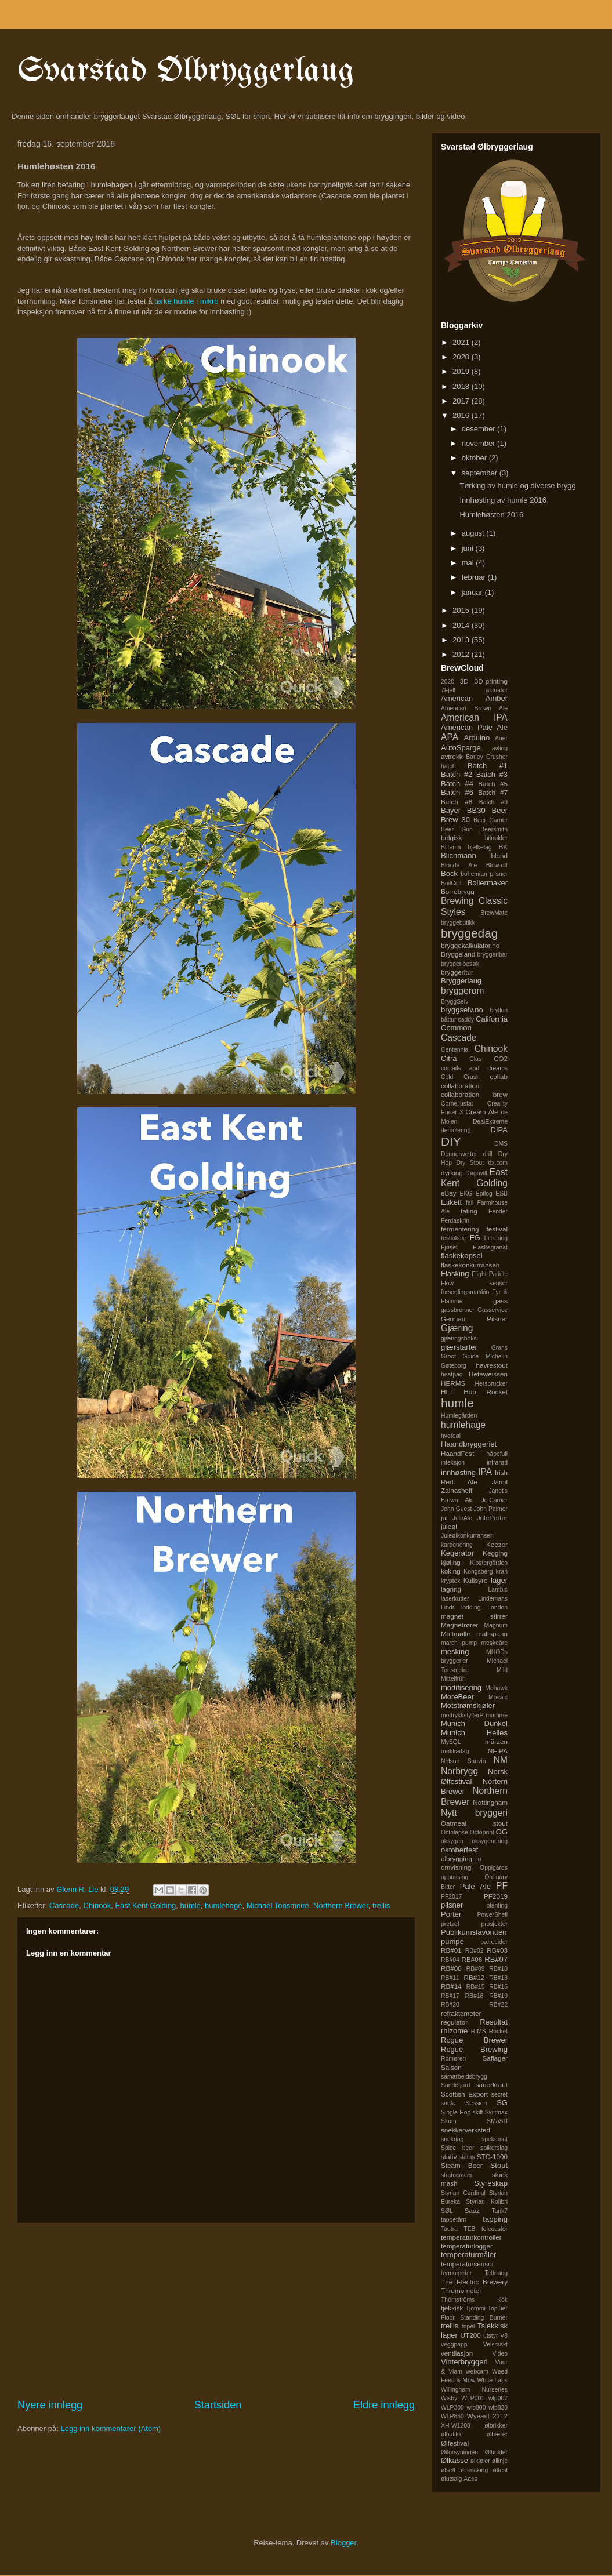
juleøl (449, 1526)
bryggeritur (457, 972)
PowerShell (492, 1915)
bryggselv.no (462, 1009)
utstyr (490, 2335)
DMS (501, 1143)
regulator (454, 2022)
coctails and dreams (474, 1068)
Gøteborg (453, 1366)
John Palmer (490, 1509)
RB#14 (451, 1986)
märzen (496, 1741)
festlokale (453, 1238)
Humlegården (459, 1415)
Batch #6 (457, 792)
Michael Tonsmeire (278, 1905)
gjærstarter (459, 1347)
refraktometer (461, 2013)
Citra (449, 1058)
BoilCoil (451, 883)
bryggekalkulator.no (470, 945)
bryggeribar (492, 954)
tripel (468, 2326)
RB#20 (450, 2004)
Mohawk (496, 1688)
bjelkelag (480, 847)
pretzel (450, 1924)
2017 (462, 401)
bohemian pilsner (484, 874)
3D (464, 681)
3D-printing (491, 681)
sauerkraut (492, 2084)
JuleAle (462, 1518)
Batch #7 (493, 792)
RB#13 (498, 1978)
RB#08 (451, 1968)
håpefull (497, 1454)
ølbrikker (496, 2425)
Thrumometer (461, 2290)
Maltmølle (455, 1633)
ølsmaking (474, 2470)
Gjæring (457, 1328)
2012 (462, 654)
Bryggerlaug (461, 980)
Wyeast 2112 (487, 2415)
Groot (448, 1356)
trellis (381, 1905)
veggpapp (454, 2344)
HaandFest (457, 1453)
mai (469, 562)
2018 (462, 386)
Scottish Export (464, 2094)
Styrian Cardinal (463, 2193)
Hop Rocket (485, 1392)
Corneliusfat (457, 1103)
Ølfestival (455, 2443)
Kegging (495, 1553)
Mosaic (498, 1697)
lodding (471, 1607)
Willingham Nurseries (474, 2389)
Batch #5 (493, 783)
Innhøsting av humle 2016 (502, 500)
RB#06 (471, 1959)
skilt (478, 2112)
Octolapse (454, 1832)
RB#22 (498, 2004)
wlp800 (476, 2407)
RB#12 (473, 1977)
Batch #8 (456, 801)
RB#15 (475, 1986)
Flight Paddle (490, 1274)
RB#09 (475, 1968)
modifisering (461, 1687)
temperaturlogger (467, 2246)
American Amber (474, 698)
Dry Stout (470, 1163)
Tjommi (476, 2308)
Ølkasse (454, 2460)
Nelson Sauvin (463, 1761)
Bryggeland (458, 954)
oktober (475, 457)
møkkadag (455, 1751)
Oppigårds (494, 1868)
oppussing (454, 1877)
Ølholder (496, 2452)
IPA (485, 1472)
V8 (504, 2335)
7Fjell (448, 690)
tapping (495, 2219)
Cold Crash (460, 1077)
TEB (469, 2229)
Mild (502, 1670)
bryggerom (462, 990)
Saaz (472, 2210)
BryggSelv (454, 1001)
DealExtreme (490, 1121)
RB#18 (474, 1996)
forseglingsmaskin (465, 1292)
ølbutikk (451, 2434)
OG (502, 1831)
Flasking (455, 1273)
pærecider (494, 1942)
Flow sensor (474, 1283)
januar (473, 592)
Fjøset (449, 1247)
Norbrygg (459, 1771)
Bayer (451, 810)
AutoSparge (461, 747)
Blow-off (497, 865)
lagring (451, 1589)
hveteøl (451, 1436)
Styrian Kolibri (487, 2202)
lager (499, 1580)
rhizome (454, 2030)
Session (476, 2103)
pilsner (452, 1905)
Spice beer (458, 2148)
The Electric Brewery (474, 2282)
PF (502, 1886)
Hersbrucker (491, 1383)
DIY (451, 1141)
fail (469, 1203)
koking (451, 1571)
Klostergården (489, 1563)
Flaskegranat (490, 1247)
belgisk (451, 837)
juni (469, 548)
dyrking (452, 1172)
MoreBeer (457, 1696)
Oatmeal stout (474, 1823)
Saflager (495, 2058)
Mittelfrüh (453, 1679)
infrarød (497, 1462)
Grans (499, 1348)
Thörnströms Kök (474, 2300)
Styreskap (491, 2183)
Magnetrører (459, 1625)
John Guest (456, 1509)
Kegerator (457, 1553)
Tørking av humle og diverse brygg (517, 485)
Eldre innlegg (384, 2405)
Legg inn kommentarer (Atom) (110, 2428)
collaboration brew (474, 1094)
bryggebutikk (458, 923)
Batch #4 (457, 783)
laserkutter (455, 1599)
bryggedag (469, 933)
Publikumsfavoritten (473, 1932)
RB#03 (497, 1950)
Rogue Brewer (474, 2040)
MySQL (451, 1742)
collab (499, 1076)
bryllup (499, 1010)
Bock (449, 873)
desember (479, 428)
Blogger (343, 2542)
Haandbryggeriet (469, 1444)
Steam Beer (462, 2165)
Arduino (477, 737)
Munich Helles (474, 1732)
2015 (462, 610)
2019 (462, 371)
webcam (477, 2371)
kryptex (451, 1581)
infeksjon (453, 1462)
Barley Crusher (487, 757)
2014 (462, 625)
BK (503, 847)
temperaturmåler (468, 2254)
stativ (449, 2156)
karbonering (457, 1545)
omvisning (456, 1867)
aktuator (497, 690)
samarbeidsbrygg (464, 2076)
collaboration (460, 1085)
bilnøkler (496, 838)
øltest (500, 2470)
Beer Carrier (490, 820)
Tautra (449, 2229)
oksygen (452, 1841)
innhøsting (458, 1472)
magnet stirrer (474, 1616)
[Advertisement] (216, 2310)
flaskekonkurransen (470, 1265)
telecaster (494, 2229)
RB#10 (498, 1968)
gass (500, 1301)
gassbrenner (458, 1310)
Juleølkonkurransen (467, 1535)
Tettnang (496, 2273)
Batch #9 (493, 802)
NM (501, 1760)
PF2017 (451, 1897)
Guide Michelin (485, 1356)
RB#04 (450, 1960)
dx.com (498, 1163)
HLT (447, 1392)
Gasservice (492, 1310)
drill (488, 1154)
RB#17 (450, 1996)
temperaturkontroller (471, 2237)
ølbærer (497, 2434)
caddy (466, 1019)
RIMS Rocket (489, 2031)
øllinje (500, 2461)
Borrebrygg (458, 891)
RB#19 (498, 1996)
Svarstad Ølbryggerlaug (185, 71)
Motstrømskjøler (468, 1705)
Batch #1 (488, 765)
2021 (462, 342)
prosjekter (494, 1924)
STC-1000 (492, 2156)
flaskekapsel (462, 1255)
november (479, 443)
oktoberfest (459, 1849)
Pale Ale (475, 1886)
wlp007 (498, 2398)
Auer (501, 738)
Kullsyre (475, 1580)
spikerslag (494, 2148)
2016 (462, 415)
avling (500, 748)
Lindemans (493, 1599)
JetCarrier (494, 1500)
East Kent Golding (145, 1905)
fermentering (460, 1229)
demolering (455, 1130)
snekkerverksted (465, 2130)
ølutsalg (451, 2479)
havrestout (492, 1365)
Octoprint (482, 1832)
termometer (456, 2273)
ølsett (448, 2470)
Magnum (496, 1625)
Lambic (498, 1589)
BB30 (476, 810)
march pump (459, 1643)
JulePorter (492, 1517)
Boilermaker (488, 882)
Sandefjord (455, 2085)
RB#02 (474, 1951)
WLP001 (472, 2398)
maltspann (492, 1633)
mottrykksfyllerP (462, 1715)
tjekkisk (452, 2308)
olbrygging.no (461, 1858)
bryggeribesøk (460, 964)
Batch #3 (492, 774)
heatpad (452, 1374)
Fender (498, 1211)
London (497, 1607)
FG (475, 1237)
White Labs (492, 2380)
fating (469, 1211)
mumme (497, 1715)
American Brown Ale (474, 708)
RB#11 (450, 1978)
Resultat (494, 2022)
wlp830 (498, 2407)
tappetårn (453, 2220)
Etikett (451, 1202)
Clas (475, 1059)
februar (475, 577)
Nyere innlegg (49, 2405)
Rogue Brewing (474, 2049)
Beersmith (494, 829)
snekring (452, 2139)
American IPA (474, 717)
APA (449, 737)
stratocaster (456, 2175)
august (474, 533)
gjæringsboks (459, 1338)
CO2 (501, 1058)
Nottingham (490, 1802)
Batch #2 (456, 774)
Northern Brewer (340, 1905)
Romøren (453, 2058)
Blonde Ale (459, 865)
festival (497, 1229)
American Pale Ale (474, 727)
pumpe (452, 1941)
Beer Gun (457, 829)
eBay (449, 1193)
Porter (451, 1914)
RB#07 (496, 1959)
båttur (449, 1019)
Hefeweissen (488, 1374)
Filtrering (496, 1238)
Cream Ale (481, 1112)
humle (190, 1905)
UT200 (471, 2335)
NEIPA (498, 1750)
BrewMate (494, 913)
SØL (447, 2211)
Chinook (97, 1905)
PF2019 (496, 1896)
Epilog (484, 1193)
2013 (462, 639)
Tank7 (499, 2211)
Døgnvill (476, 1173)
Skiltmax (496, 2112)
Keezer (497, 1544)
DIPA (499, 1129)
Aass (470, 2479)
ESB (501, 1193)
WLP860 (452, 2416)
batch (448, 766)
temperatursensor (467, 2264)
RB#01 (451, 1950)
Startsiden (218, 2405)
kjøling (451, 1562)
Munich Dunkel (474, 1723)
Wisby (449, 2398)
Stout (499, 2165)
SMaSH (497, 2121)
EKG (465, 1193)
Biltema (451, 847)
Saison (451, 2067)
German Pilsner (474, 1318)
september (480, 472)
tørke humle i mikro (186, 301)
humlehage (223, 1905)
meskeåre (494, 1643)
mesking (455, 1651)
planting (497, 1905)
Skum (449, 2121)
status (467, 2157)
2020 (462, 357)
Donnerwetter (459, 1154)
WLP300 (452, 2407)
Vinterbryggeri (464, 2361)
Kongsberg (478, 1571)
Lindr (447, 1607)
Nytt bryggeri (474, 1813)
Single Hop (455, 2112)
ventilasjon (457, 2353)
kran (502, 1571)
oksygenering (490, 1841)
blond (499, 855)
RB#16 (498, 1986)
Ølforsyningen (459, 2452)
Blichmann (458, 855)
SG (502, 2102)
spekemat (494, 2139)
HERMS (453, 1383)
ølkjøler (480, 2461)
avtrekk (452, 756)
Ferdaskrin (455, 1221)
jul (444, 1517)
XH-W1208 (455, 2425)
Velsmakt (495, 2344)
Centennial (455, 1050)
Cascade (64, 1905)
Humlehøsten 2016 (491, 514)
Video (500, 2353)
